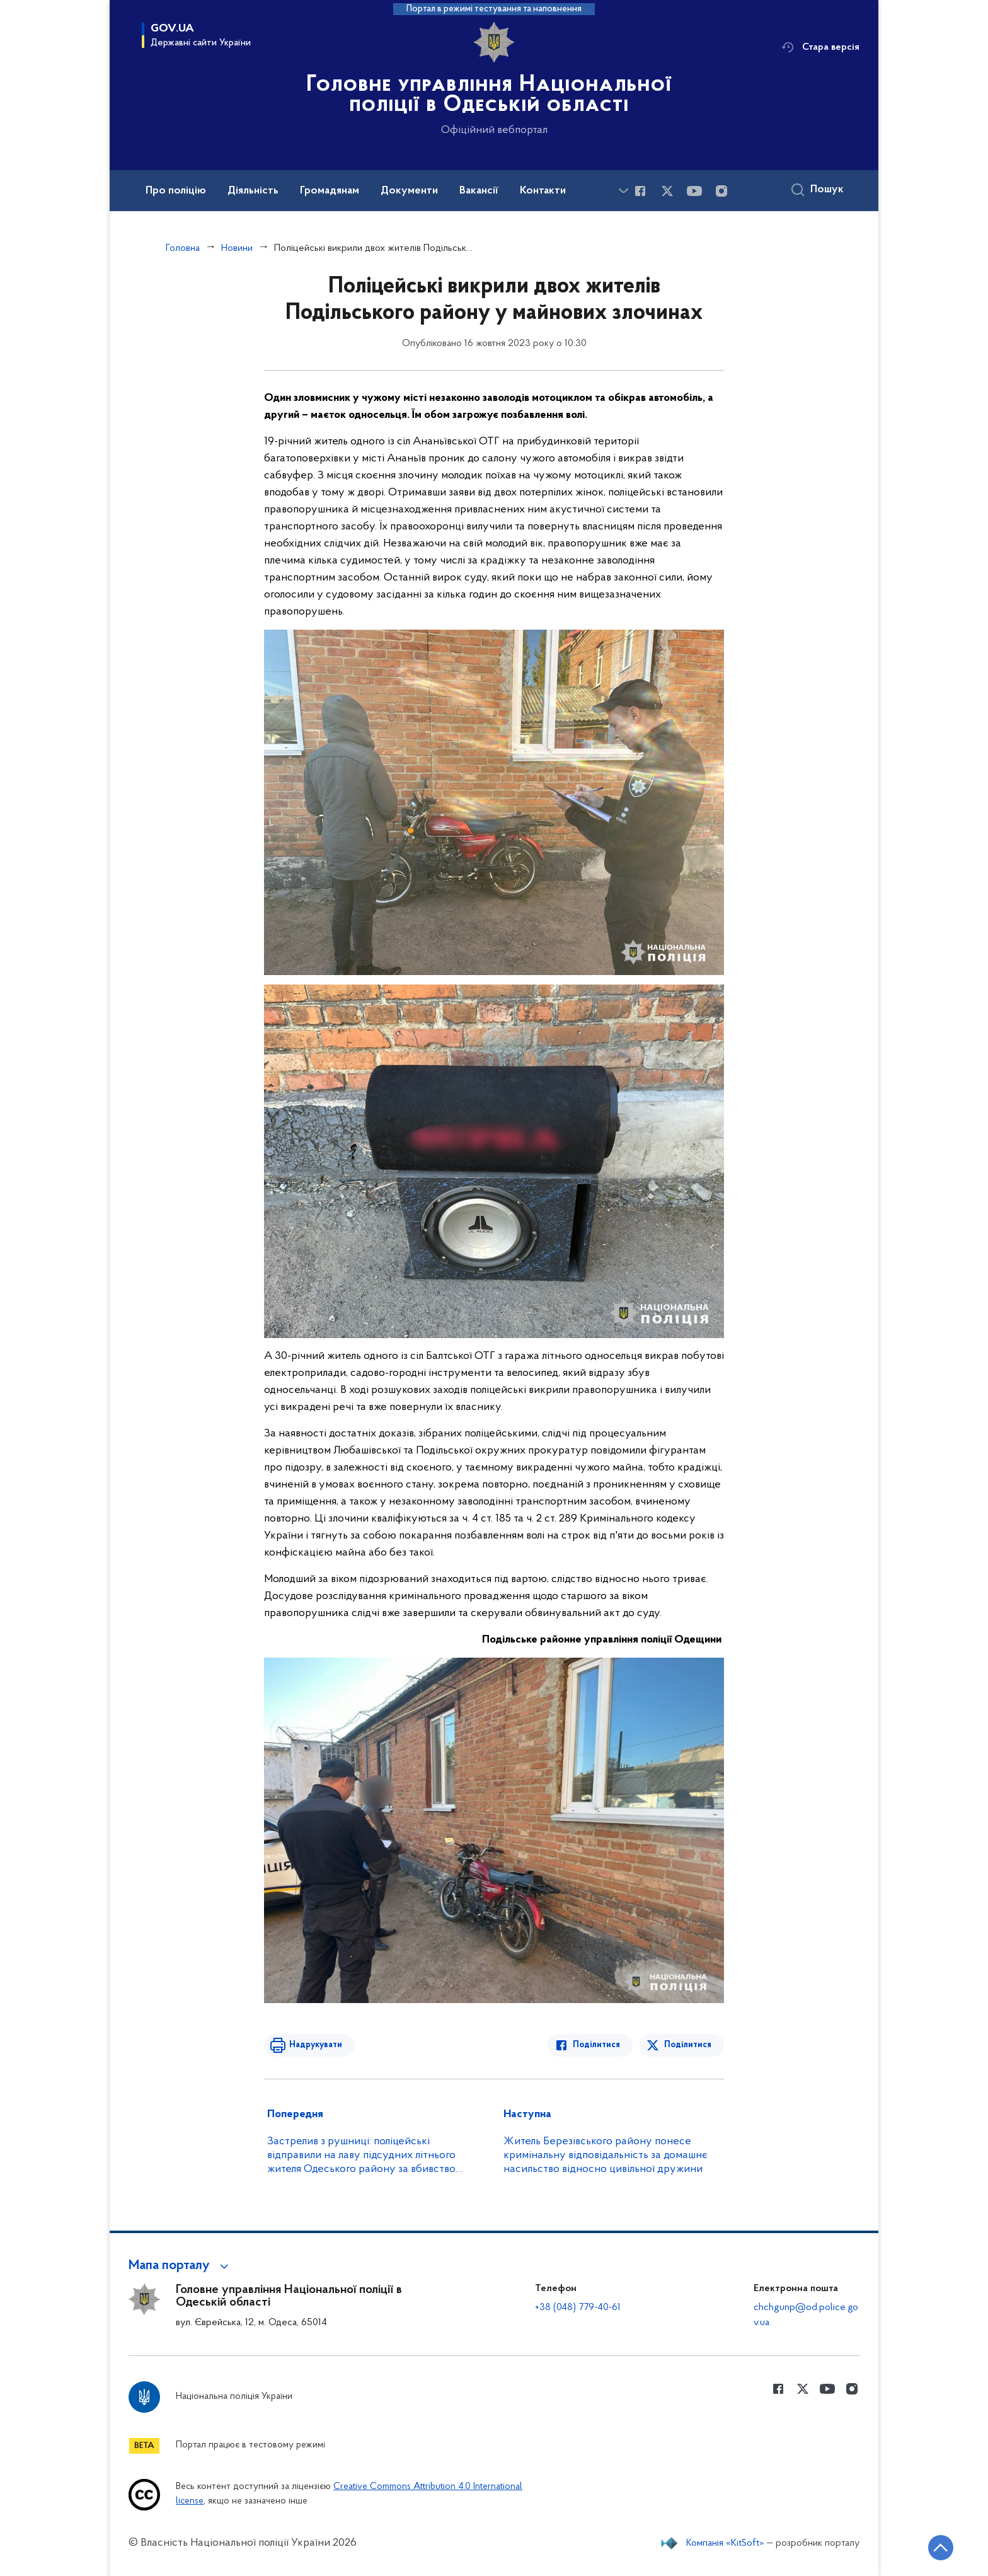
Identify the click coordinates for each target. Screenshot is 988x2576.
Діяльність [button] (253, 191)
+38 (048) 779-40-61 (578, 2307)
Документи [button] (409, 191)
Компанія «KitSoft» (725, 2543)
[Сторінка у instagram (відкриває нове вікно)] (721, 191)
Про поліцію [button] (176, 191)
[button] (181, 2265)
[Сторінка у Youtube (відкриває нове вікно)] (694, 191)
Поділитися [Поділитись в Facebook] (596, 2045)
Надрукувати (315, 2045)
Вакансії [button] (478, 191)
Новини (237, 248)
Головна (183, 248)
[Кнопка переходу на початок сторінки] (940, 2547)
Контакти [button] (543, 191)
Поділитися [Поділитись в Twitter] (687, 2045)
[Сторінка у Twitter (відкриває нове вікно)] (667, 191)
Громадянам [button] (329, 191)
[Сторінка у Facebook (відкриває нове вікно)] (640, 191)
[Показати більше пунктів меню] (623, 190)
